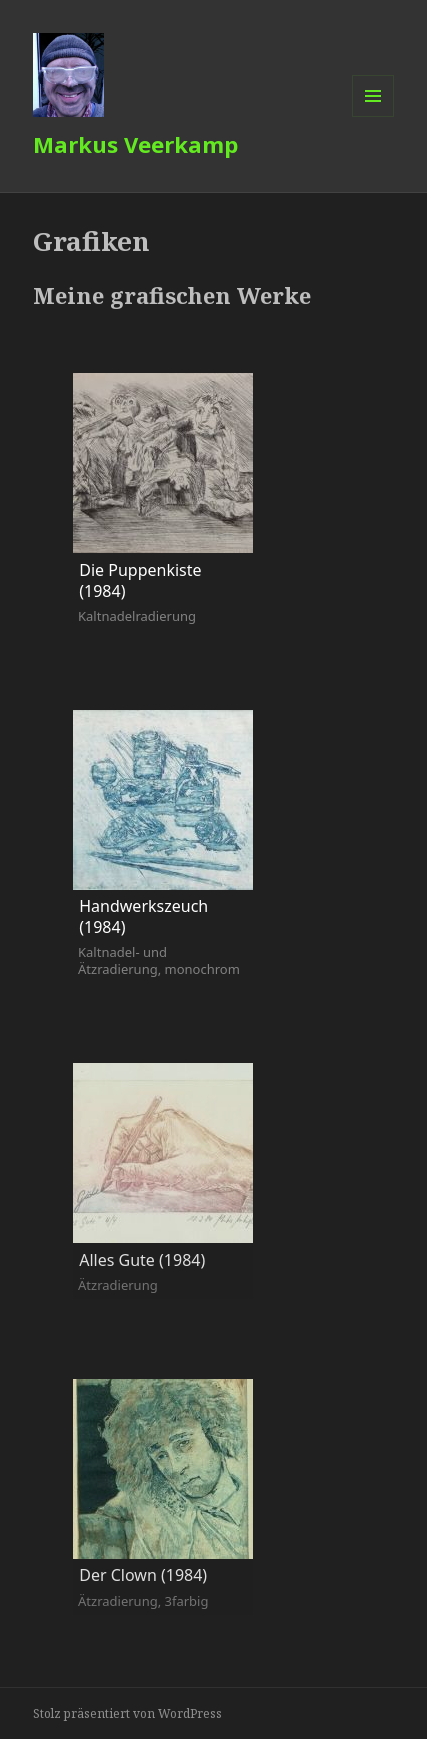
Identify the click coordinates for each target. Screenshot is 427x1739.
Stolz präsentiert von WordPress (127, 1713)
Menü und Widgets (373, 116)
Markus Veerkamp (135, 144)
